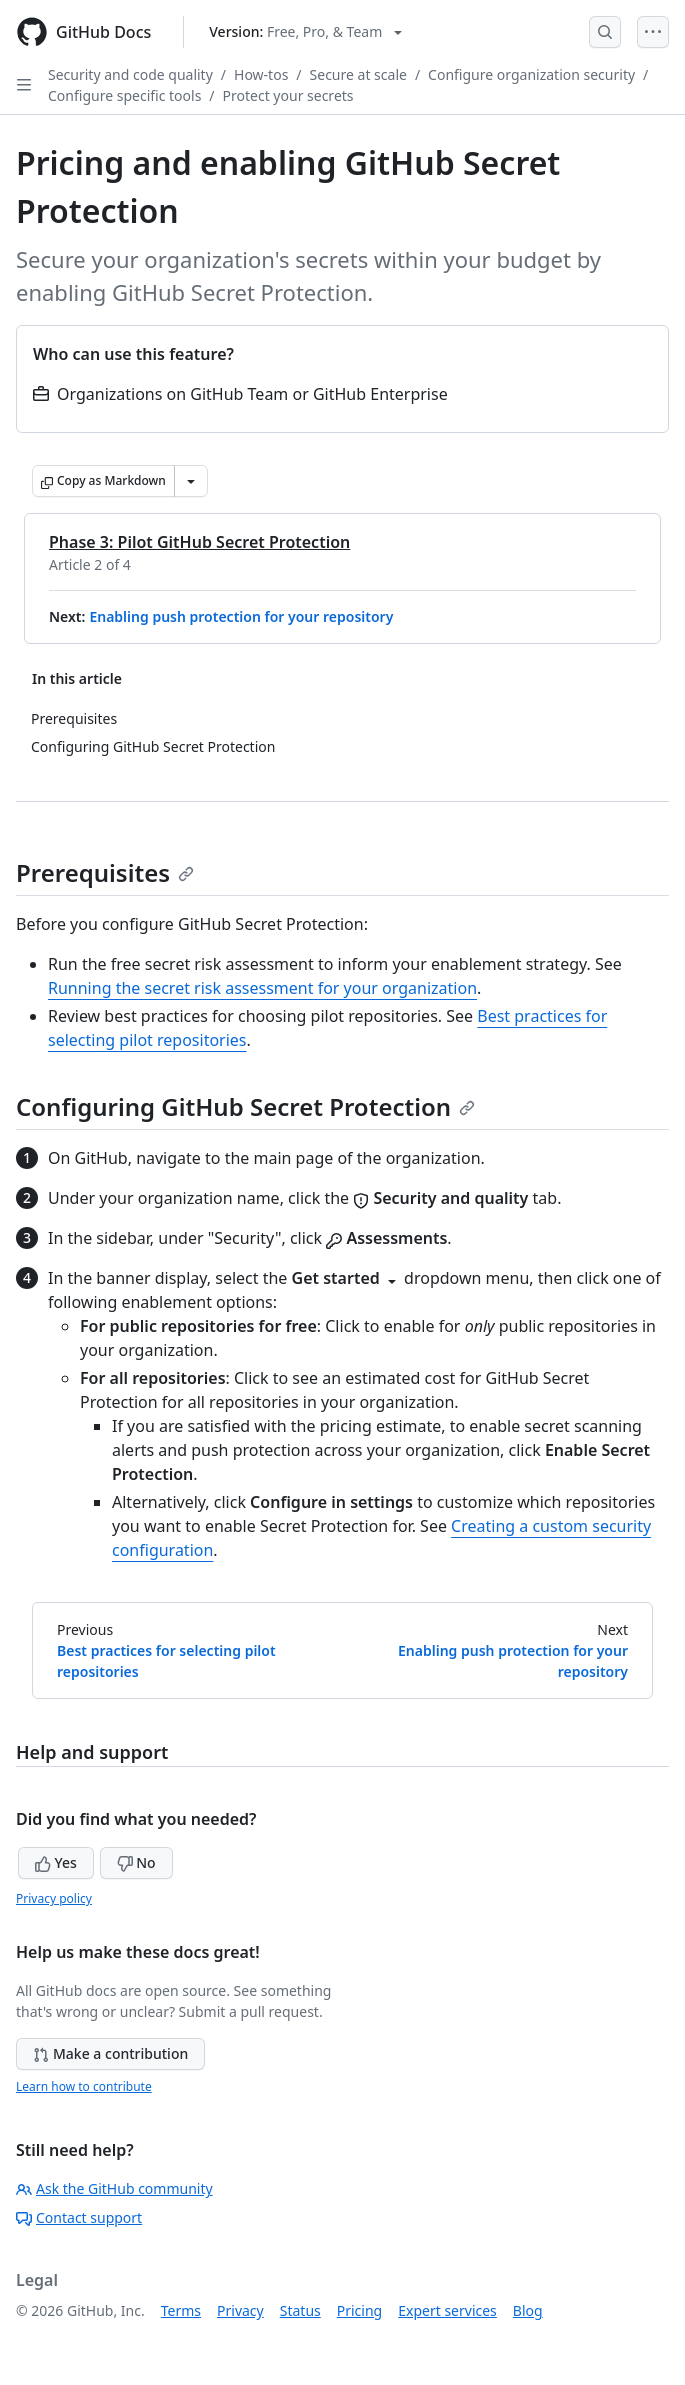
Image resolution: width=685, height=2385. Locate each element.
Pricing (359, 2310)
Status (300, 2310)
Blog (528, 2310)
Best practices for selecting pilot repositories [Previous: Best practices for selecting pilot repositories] (166, 1661)
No (136, 1862)
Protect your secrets (288, 95)
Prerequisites (105, 872)
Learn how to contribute (84, 2086)
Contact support (79, 2217)
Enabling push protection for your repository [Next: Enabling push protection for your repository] (513, 1661)
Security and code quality (130, 74)
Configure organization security (531, 74)
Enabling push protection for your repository (241, 616)
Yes (56, 1862)
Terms (181, 2310)
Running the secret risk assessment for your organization (262, 988)
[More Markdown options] (191, 481)
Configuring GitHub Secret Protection (245, 1106)
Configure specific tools (124, 95)
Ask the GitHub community (114, 2188)
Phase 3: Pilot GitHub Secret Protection (199, 542)
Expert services (447, 2310)
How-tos (261, 74)
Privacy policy (54, 1898)
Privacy (240, 2310)
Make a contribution (110, 2053)
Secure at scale (358, 74)
